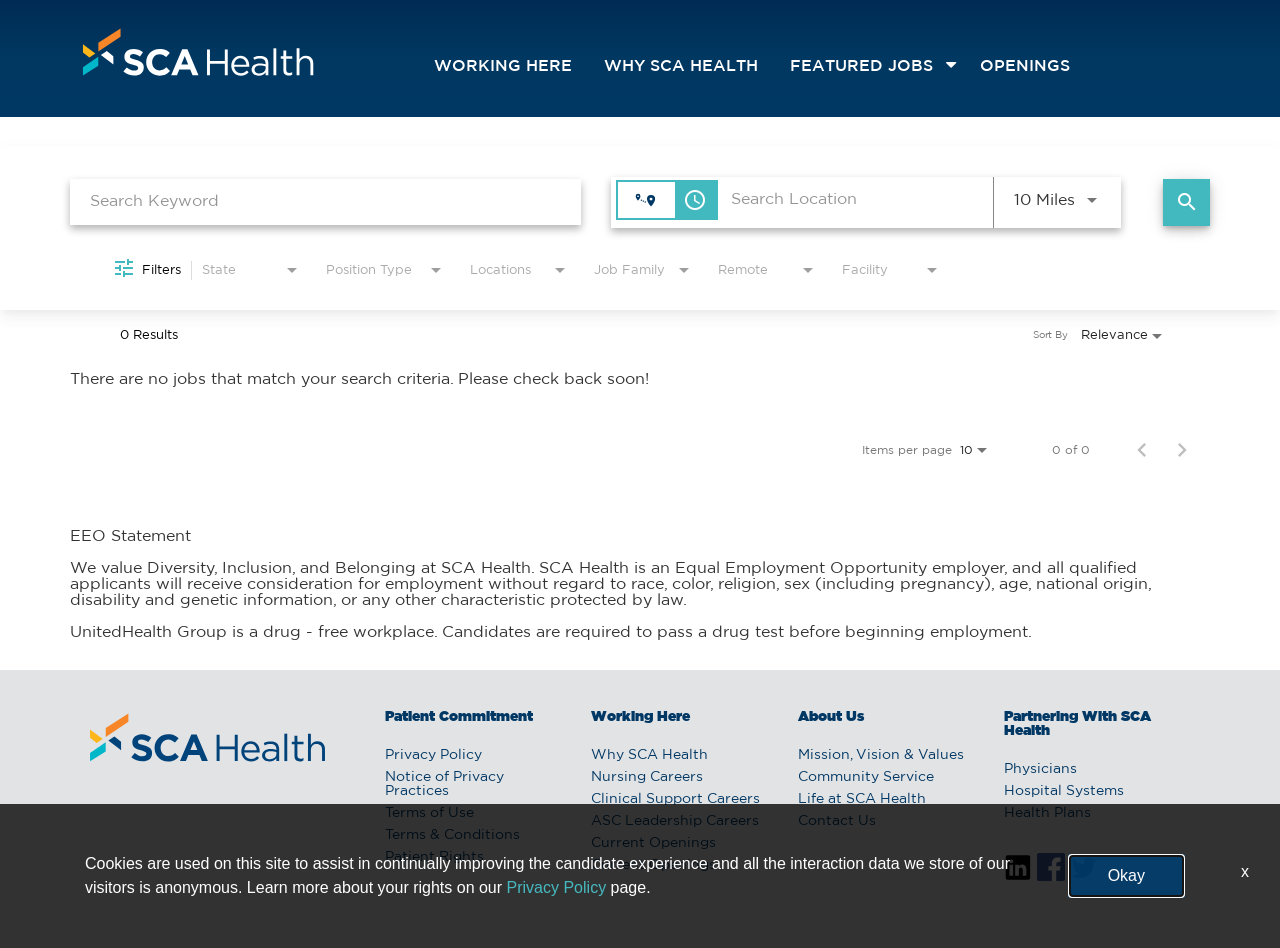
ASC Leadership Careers (675, 821)
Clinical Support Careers (675, 799)
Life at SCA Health (862, 799)
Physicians (1040, 769)
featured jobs (861, 66)
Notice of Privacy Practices (444, 784)
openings (1025, 66)
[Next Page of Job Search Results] (1182, 450)
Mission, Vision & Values (881, 755)
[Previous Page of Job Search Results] (1142, 450)
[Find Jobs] (1186, 202)
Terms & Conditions (452, 835)
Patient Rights (434, 857)
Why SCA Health (681, 66)
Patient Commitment (459, 717)
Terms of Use (429, 813)
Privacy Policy (433, 755)
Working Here (503, 66)
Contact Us (837, 821)
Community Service (866, 777)
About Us (831, 717)
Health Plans (1047, 813)
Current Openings (653, 843)
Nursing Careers (647, 777)
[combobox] (325, 201)
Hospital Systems (1064, 791)
